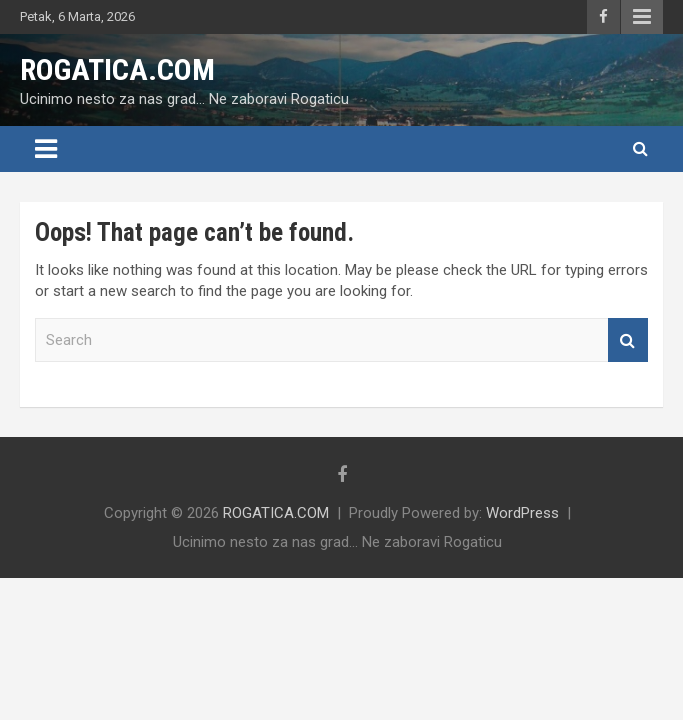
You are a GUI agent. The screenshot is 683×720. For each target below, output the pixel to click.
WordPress (522, 513)
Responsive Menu (642, 17)
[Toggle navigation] (46, 149)
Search (628, 340)
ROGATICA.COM (117, 69)
